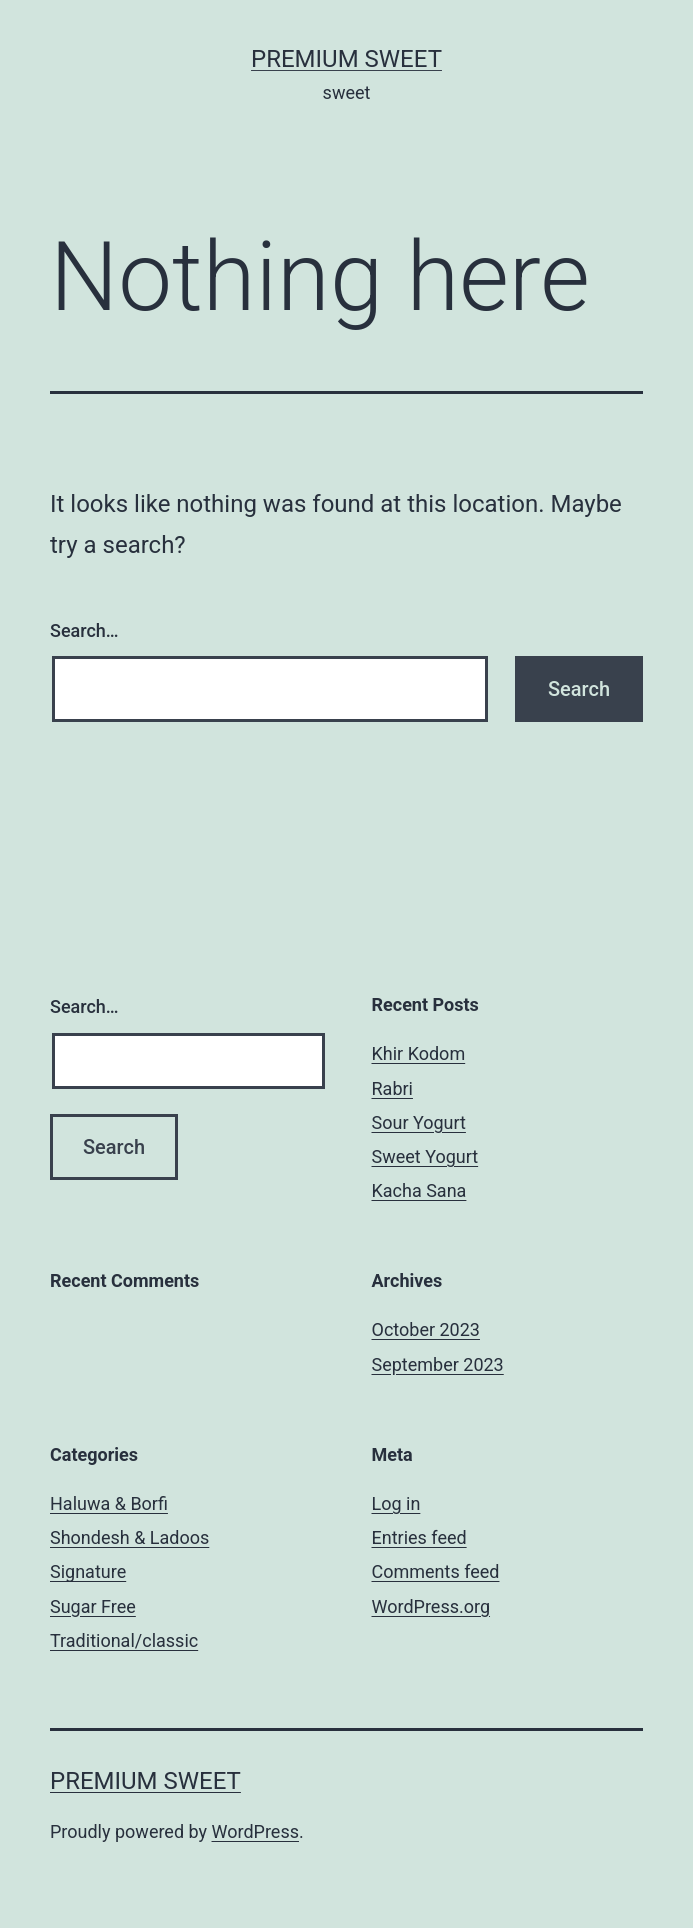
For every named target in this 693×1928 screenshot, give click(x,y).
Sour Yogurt (419, 1122)
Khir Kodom (419, 1053)
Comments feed (436, 1571)
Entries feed (419, 1537)
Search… (84, 630)
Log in (396, 1503)
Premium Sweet (346, 59)
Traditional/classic (124, 1640)
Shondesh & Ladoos (129, 1537)
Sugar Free (93, 1606)
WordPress (255, 1831)
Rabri (392, 1088)
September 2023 (438, 1364)
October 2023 (426, 1329)
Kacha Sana (419, 1190)
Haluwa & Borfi (109, 1503)
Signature (88, 1571)
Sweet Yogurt (425, 1156)
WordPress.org (431, 1606)
